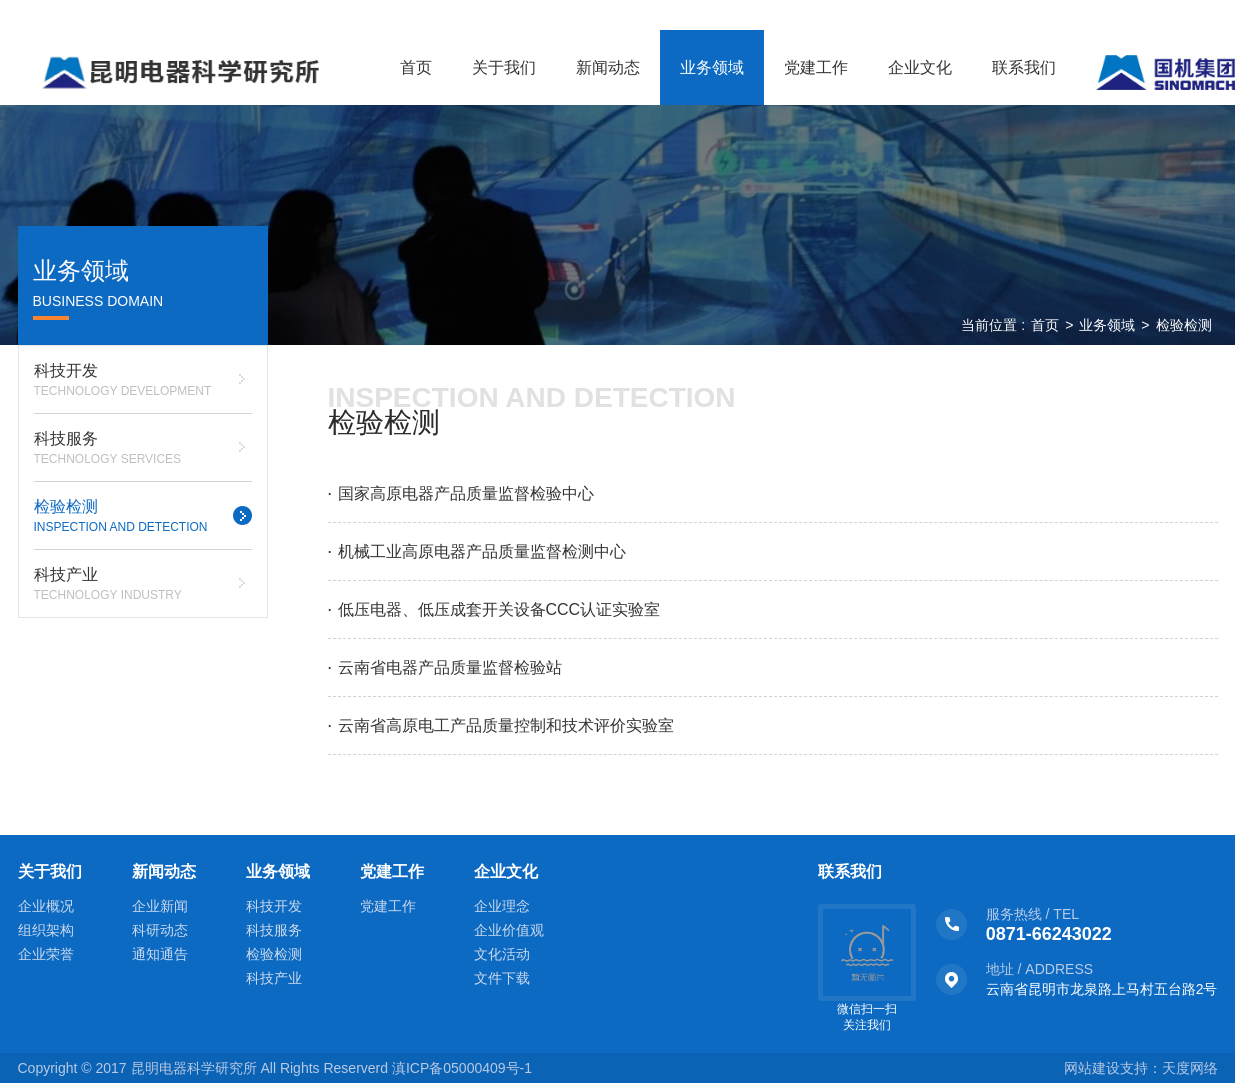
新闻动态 (608, 67)
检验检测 (143, 517)
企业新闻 (160, 906)
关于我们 (504, 67)
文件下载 (502, 978)
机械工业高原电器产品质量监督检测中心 (482, 551)
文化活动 (502, 954)
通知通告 (160, 954)
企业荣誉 (46, 954)
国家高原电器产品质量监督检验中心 (466, 493)
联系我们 (1024, 67)
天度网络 (1190, 1068)
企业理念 (502, 906)
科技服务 (143, 449)
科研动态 (160, 930)
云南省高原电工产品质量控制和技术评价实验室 (506, 725)
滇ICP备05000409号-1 (462, 1068)
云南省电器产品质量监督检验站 (450, 667)
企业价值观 (509, 930)
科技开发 (143, 381)
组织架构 (46, 930)
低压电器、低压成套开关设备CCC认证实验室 (499, 609)
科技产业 (143, 585)
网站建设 (1092, 1068)
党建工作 (816, 67)
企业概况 (46, 906)
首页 (416, 67)
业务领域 (712, 67)
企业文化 (920, 67)
